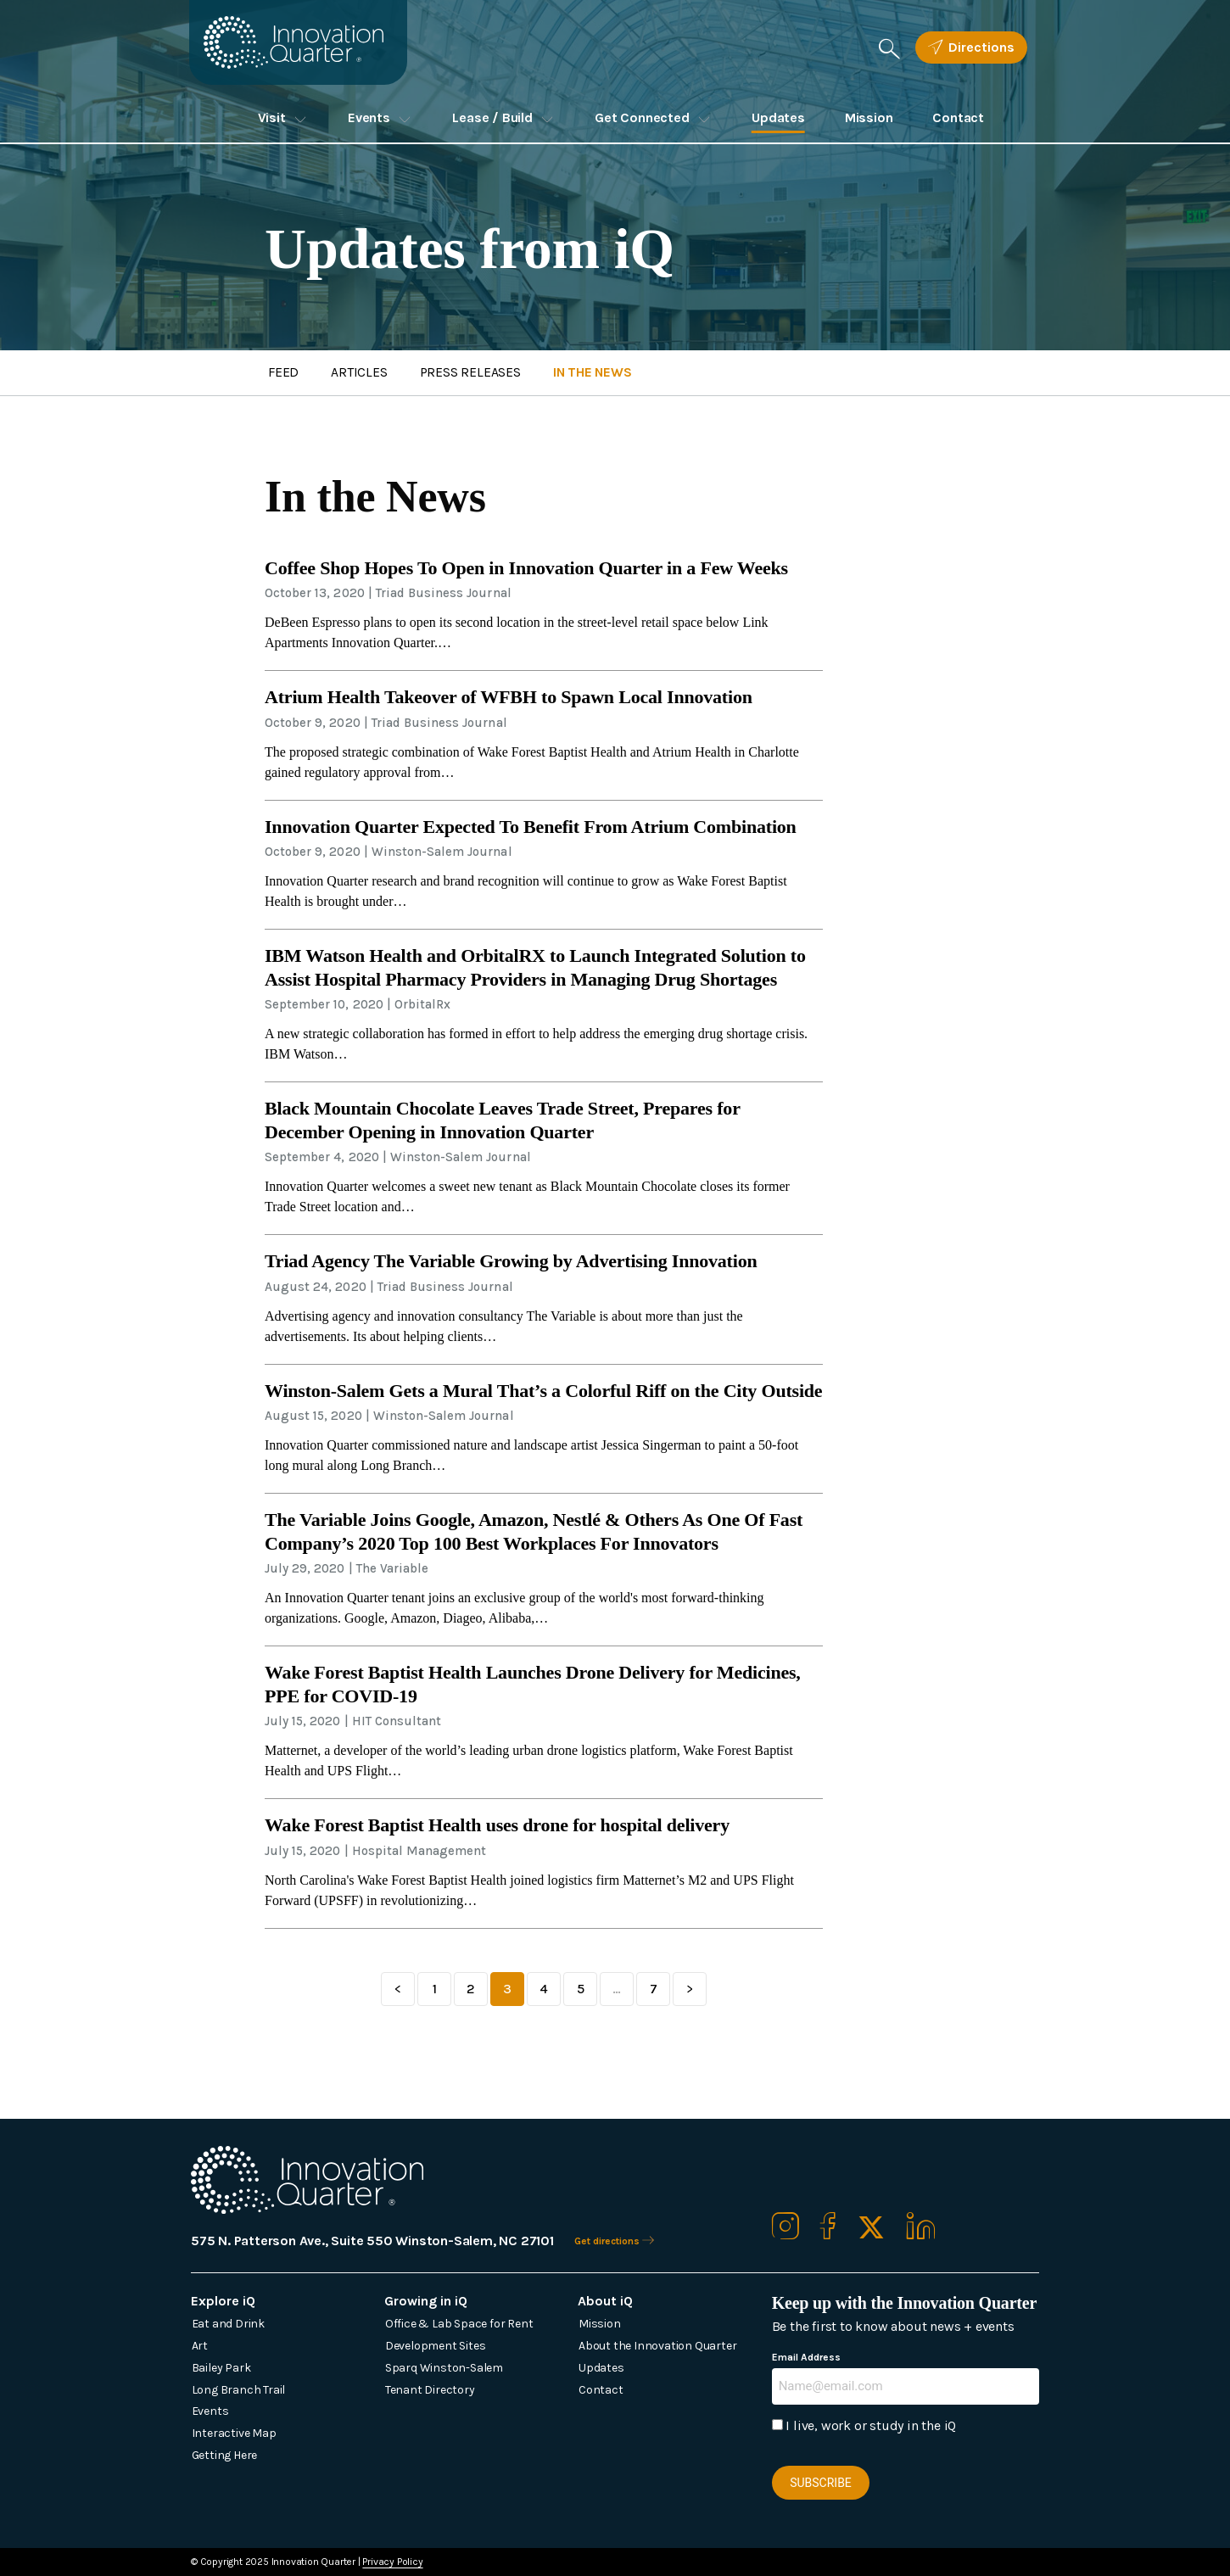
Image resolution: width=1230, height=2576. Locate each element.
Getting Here (225, 2455)
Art (200, 2346)
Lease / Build (492, 117)
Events (369, 117)
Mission (869, 117)
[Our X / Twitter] (871, 2228)
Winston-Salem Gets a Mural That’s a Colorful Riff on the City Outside (543, 1390)
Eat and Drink (228, 2323)
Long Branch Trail (239, 2390)
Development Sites (435, 2346)
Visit (272, 117)
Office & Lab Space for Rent (459, 2323)
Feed (284, 373)
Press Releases (475, 373)
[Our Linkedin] (921, 2228)
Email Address (806, 2357)
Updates (778, 117)
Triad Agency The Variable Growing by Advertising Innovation (511, 1260)
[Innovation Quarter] (304, 45)
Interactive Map (234, 2433)
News (600, 373)
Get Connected (642, 117)
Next (690, 1989)
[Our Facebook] (828, 2228)
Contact (958, 117)
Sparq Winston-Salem (444, 2368)
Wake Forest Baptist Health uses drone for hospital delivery (497, 1825)
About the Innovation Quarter (657, 2346)
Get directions (619, 2241)
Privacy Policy (392, 2562)
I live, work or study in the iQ (871, 2425)
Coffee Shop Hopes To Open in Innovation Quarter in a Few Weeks (526, 567)
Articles (362, 373)
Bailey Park (221, 2368)
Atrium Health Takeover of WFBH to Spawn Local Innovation (508, 696)
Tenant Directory (430, 2390)
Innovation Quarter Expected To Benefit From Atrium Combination (531, 826)
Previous (398, 1989)
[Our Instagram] (785, 2228)
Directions (971, 47)
